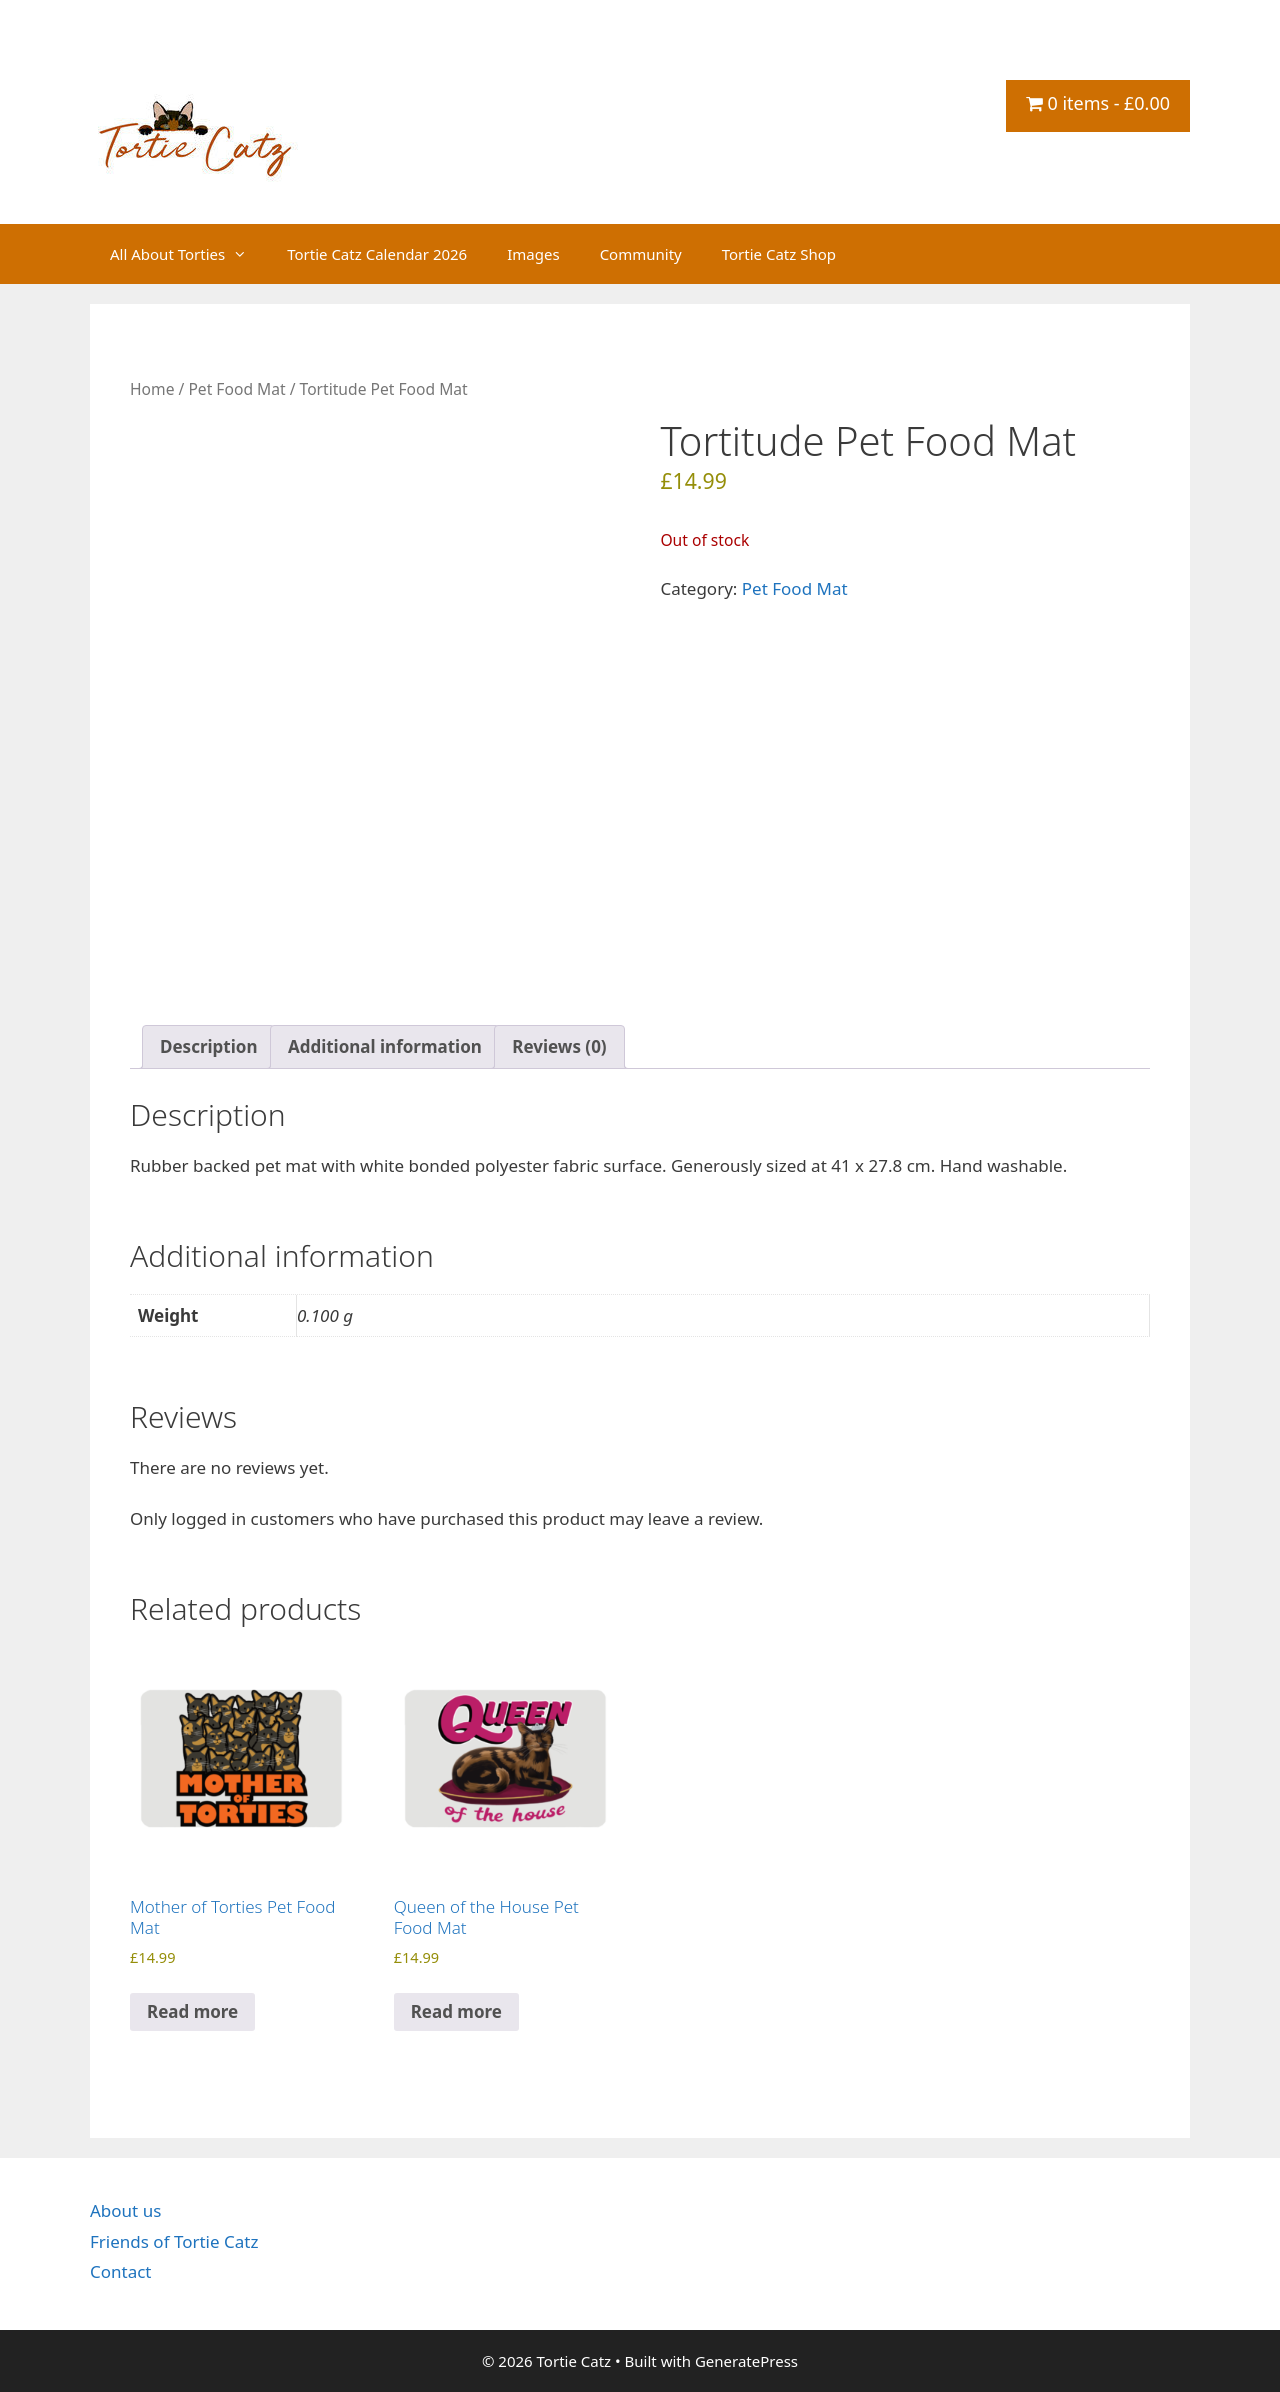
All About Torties (188, 254)
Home (152, 389)
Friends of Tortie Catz (174, 2241)
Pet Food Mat (236, 389)
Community (641, 254)
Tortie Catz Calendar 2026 (377, 254)
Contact (121, 2271)
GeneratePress (746, 2361)
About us (125, 2210)
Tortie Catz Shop (779, 254)
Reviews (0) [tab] (559, 1046)
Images (533, 254)
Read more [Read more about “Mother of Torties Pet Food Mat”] (192, 2011)
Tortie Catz (210, 66)
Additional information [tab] (385, 1046)
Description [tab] (208, 1046)
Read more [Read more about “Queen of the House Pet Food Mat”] (456, 2011)
